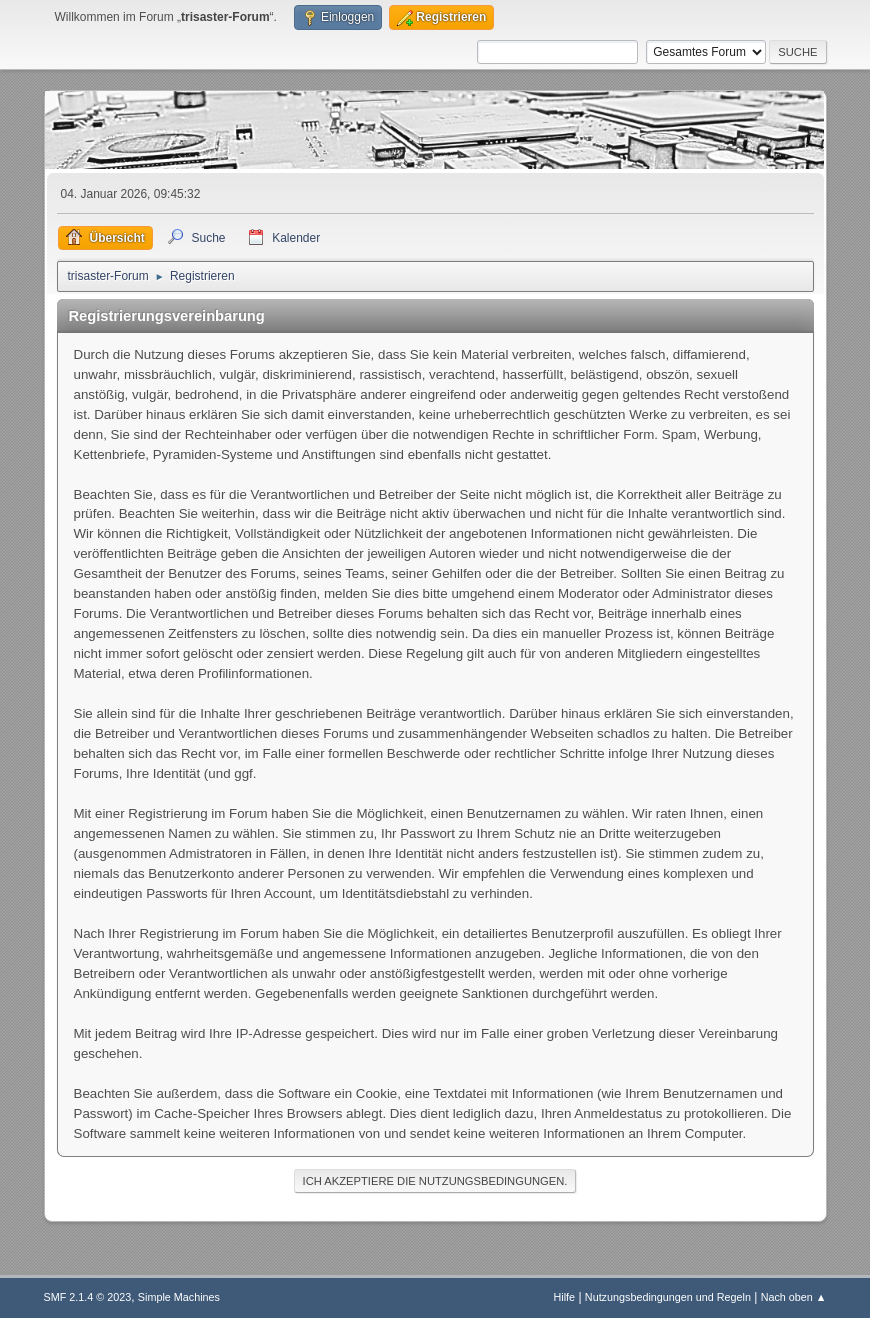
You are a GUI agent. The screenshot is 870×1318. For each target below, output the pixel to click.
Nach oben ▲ (794, 1297)
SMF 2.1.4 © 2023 (88, 1297)
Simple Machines (179, 1297)
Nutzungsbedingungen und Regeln (668, 1297)
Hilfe (564, 1297)
